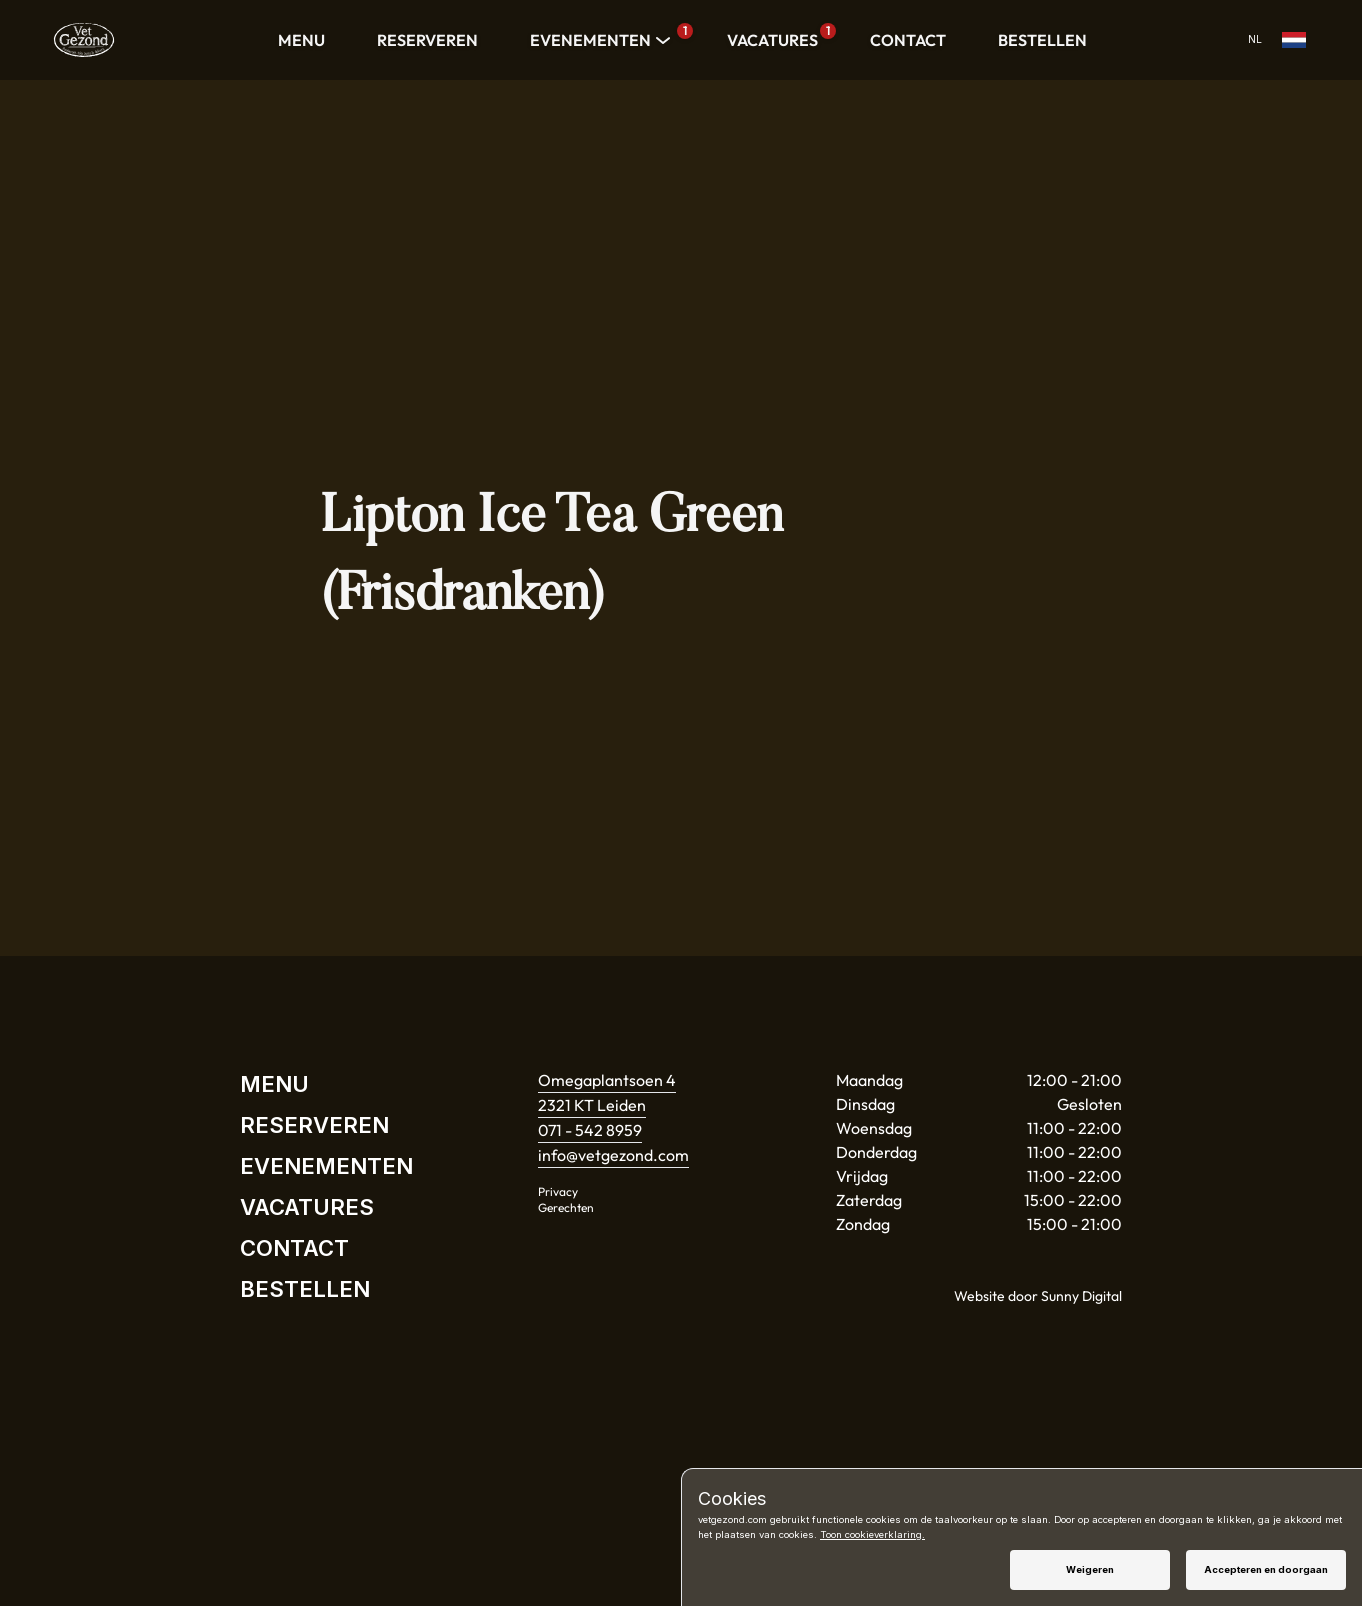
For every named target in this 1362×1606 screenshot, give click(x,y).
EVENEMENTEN (602, 40)
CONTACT (908, 40)
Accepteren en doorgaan (1266, 1569)
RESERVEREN (427, 40)
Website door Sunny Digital (1038, 1296)
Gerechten (566, 1207)
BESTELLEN (1042, 40)
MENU (301, 40)
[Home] (84, 40)
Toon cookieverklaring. (872, 1534)
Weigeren (1090, 1569)
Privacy (558, 1191)
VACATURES (777, 36)
